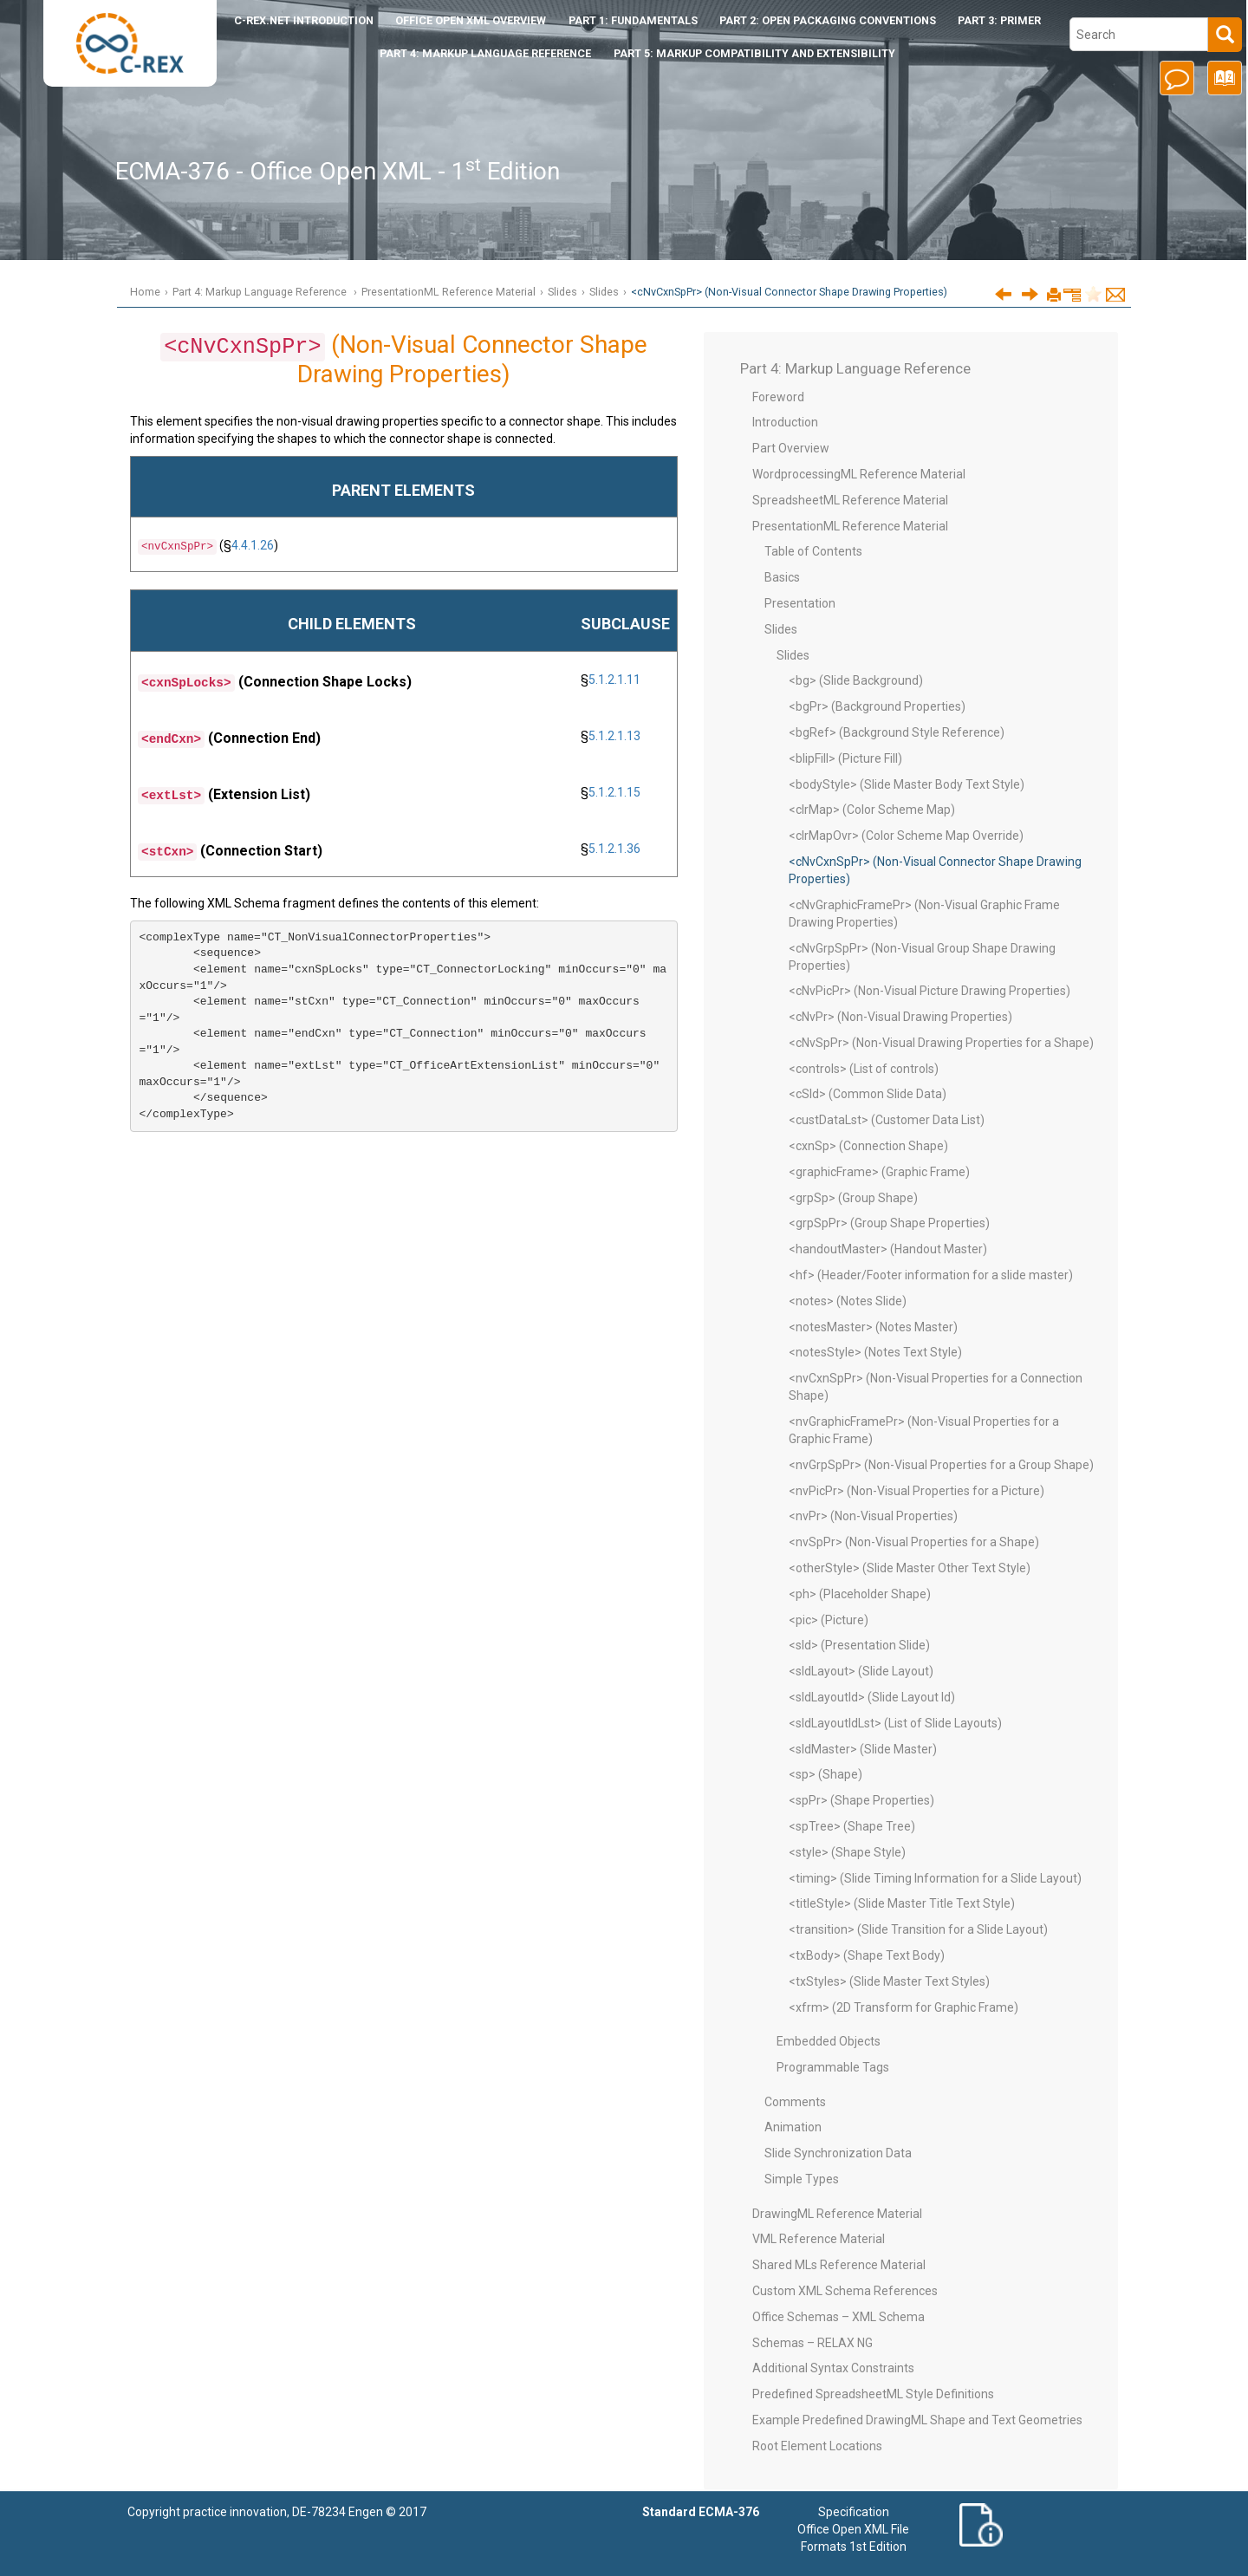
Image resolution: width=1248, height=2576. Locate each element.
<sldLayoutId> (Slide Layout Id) (872, 1697)
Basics (782, 577)
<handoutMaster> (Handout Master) (888, 1249)
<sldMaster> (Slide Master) (863, 1749)
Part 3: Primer (999, 20)
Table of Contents (813, 551)
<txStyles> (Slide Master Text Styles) (889, 1981)
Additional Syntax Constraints (833, 2368)
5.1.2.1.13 (614, 736)
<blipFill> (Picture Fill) (845, 758)
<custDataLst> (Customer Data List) (887, 1120)
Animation (793, 2127)
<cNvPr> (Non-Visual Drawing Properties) (900, 1017)
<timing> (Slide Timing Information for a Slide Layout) (935, 1878)
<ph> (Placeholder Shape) (860, 1594)
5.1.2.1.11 (614, 679)
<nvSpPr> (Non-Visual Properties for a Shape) (914, 1542)
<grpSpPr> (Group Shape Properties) (889, 1223)
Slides (562, 291)
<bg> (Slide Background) (856, 680)
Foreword (778, 397)
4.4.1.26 (252, 545)
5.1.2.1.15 (614, 792)
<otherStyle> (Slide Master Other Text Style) (909, 1568)
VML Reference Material (818, 2239)
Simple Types (801, 2179)
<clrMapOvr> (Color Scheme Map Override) (906, 835)
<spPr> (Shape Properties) (861, 1800)
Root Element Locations (817, 2446)
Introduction (304, 20)
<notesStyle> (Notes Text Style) (875, 1352)
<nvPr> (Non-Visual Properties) (873, 1516)
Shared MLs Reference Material (839, 2265)
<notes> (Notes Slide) (848, 1301)
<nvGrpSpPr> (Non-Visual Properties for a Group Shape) (941, 1465)
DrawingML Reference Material (837, 2214)
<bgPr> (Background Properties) (877, 706)
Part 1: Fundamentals (633, 20)
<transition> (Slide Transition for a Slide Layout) (918, 1929)
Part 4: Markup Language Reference (485, 53)
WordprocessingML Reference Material (858, 474)
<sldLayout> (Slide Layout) (861, 1671)
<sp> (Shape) (825, 1774)
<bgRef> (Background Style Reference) (896, 732)
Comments (795, 2102)
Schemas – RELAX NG (812, 2343)
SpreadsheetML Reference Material (850, 500)
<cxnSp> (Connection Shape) (868, 1146)
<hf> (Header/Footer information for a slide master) (931, 1275)
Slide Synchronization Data (838, 2153)
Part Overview (790, 448)
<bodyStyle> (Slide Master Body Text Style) (906, 784)
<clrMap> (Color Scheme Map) (872, 809)
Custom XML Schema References (845, 2291)
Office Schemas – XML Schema (838, 2317)
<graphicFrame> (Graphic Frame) (879, 1172)
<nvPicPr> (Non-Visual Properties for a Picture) (916, 1491)
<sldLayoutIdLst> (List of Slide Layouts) (895, 1723)
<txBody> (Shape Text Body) (867, 1955)
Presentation (799, 603)
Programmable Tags (833, 2067)
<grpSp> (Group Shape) (853, 1198)
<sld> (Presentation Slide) (859, 1645)
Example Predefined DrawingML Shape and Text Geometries (917, 2420)
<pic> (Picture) (828, 1620)
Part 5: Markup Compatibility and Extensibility (754, 53)
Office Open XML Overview (470, 20)
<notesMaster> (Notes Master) (873, 1327)
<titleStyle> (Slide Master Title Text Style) (902, 1903)
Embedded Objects (829, 2041)
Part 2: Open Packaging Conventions (827, 20)
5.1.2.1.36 (614, 848)
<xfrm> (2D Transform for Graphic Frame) (903, 2007)
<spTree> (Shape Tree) (852, 1826)
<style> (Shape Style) (847, 1852)
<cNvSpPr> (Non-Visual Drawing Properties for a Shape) (941, 1043)
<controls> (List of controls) (864, 1069)
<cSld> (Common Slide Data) (867, 1094)
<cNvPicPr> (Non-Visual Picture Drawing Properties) (929, 991)
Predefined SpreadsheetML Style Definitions (873, 2394)
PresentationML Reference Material (448, 291)
